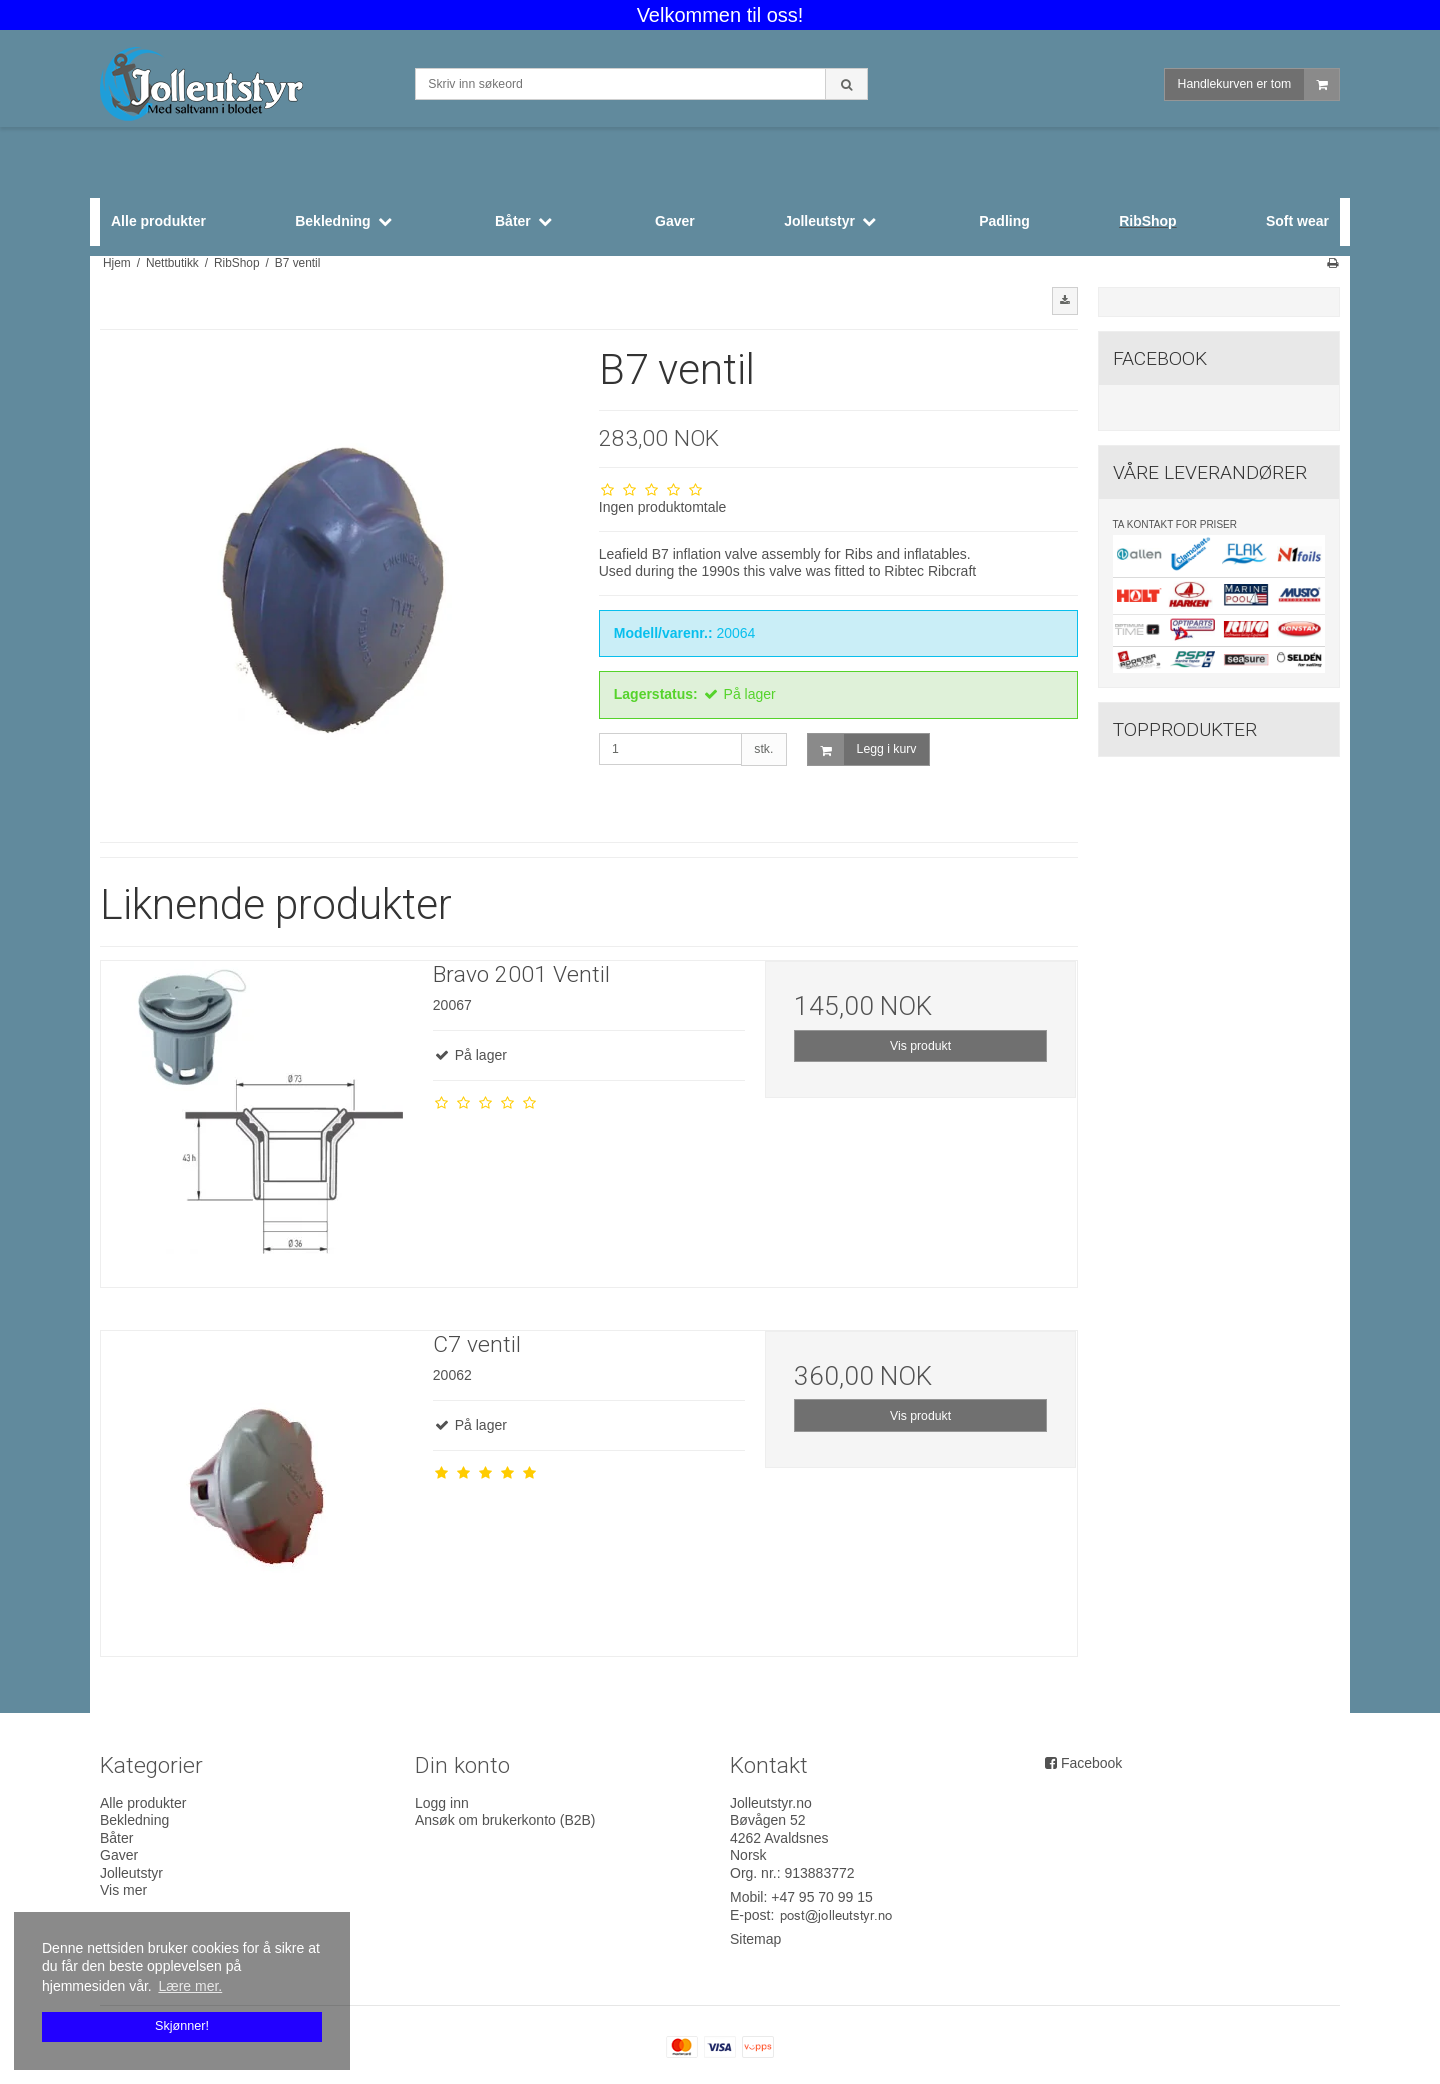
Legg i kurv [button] (862, 749)
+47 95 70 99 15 (822, 1897)
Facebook (1091, 1763)
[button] (1065, 301)
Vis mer (123, 1890)
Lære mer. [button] (190, 1986)
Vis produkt (920, 1046)
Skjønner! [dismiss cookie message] (182, 2026)
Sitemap (755, 1939)
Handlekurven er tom (1258, 84)
